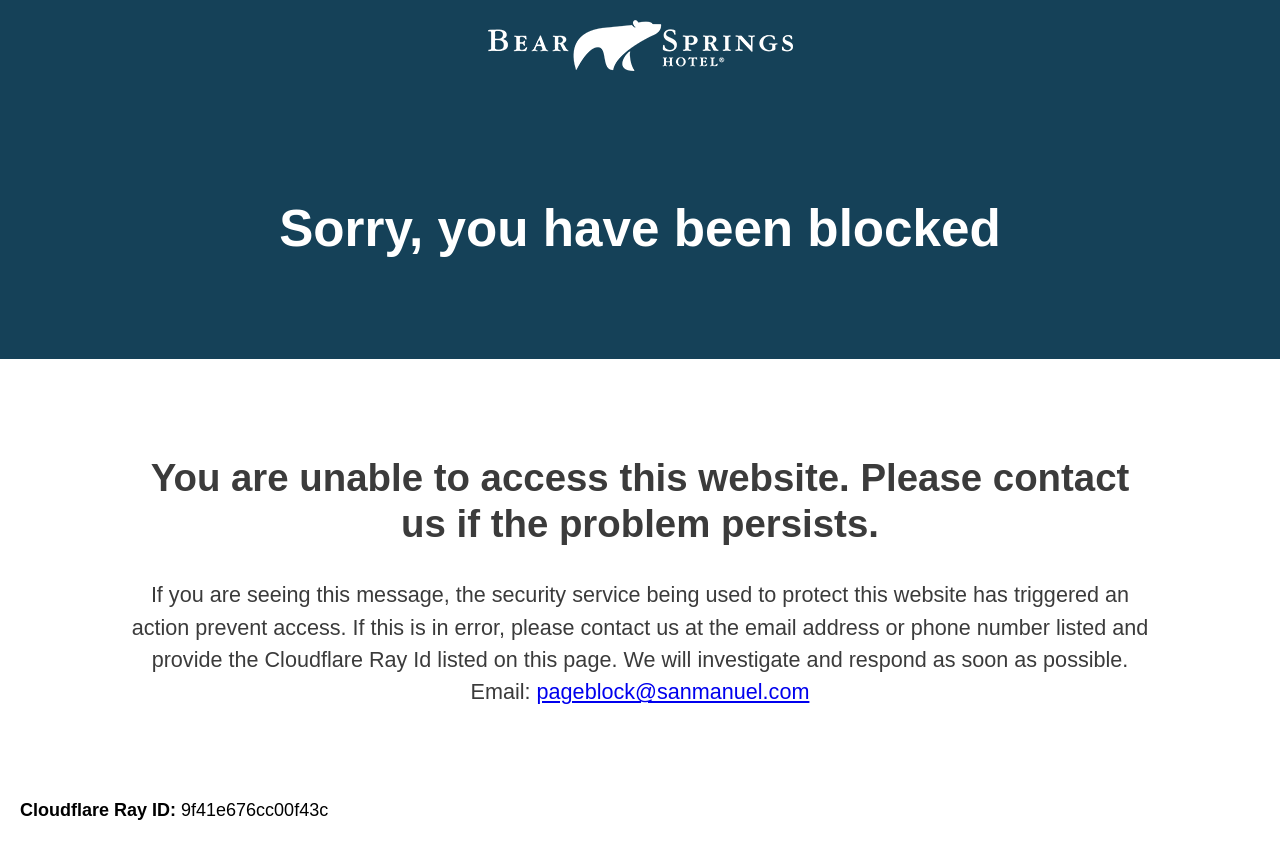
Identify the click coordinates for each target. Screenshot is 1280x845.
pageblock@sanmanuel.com (673, 691)
